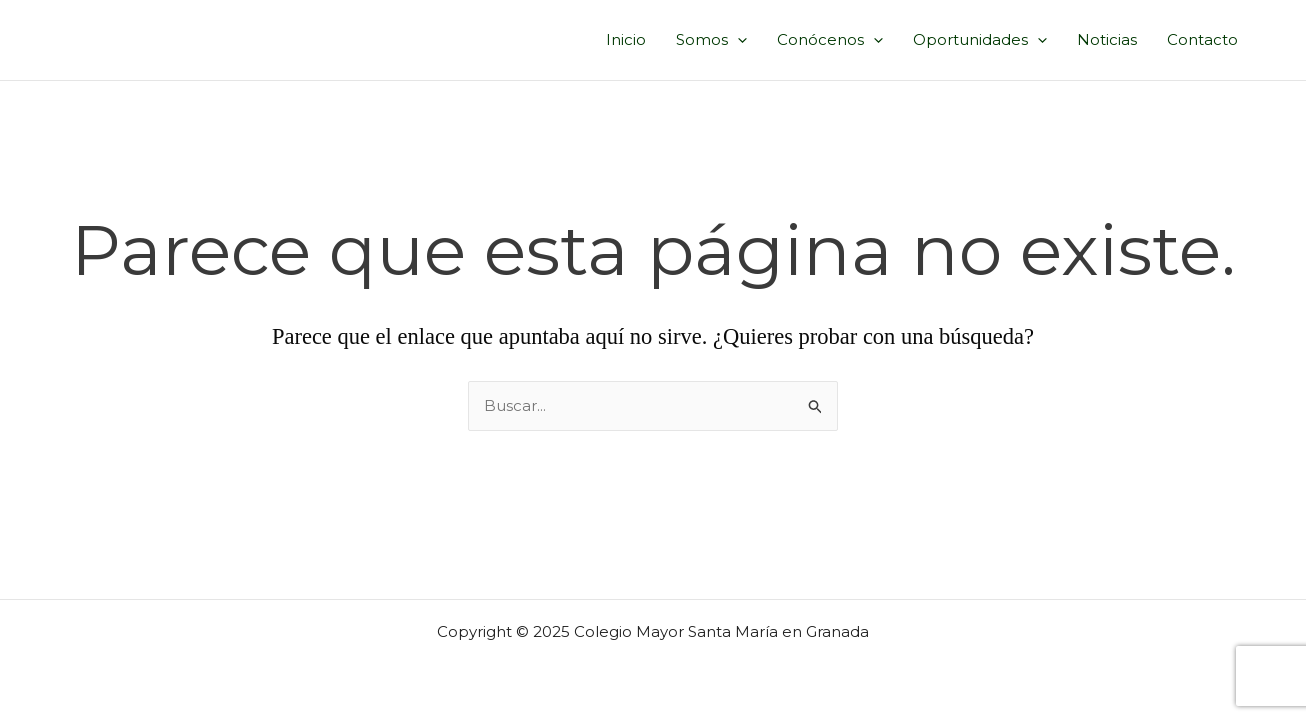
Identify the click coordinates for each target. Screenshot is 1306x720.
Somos (711, 40)
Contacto (1202, 39)
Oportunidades (980, 40)
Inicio (626, 39)
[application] (737, 40)
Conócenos (830, 40)
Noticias (1107, 39)
